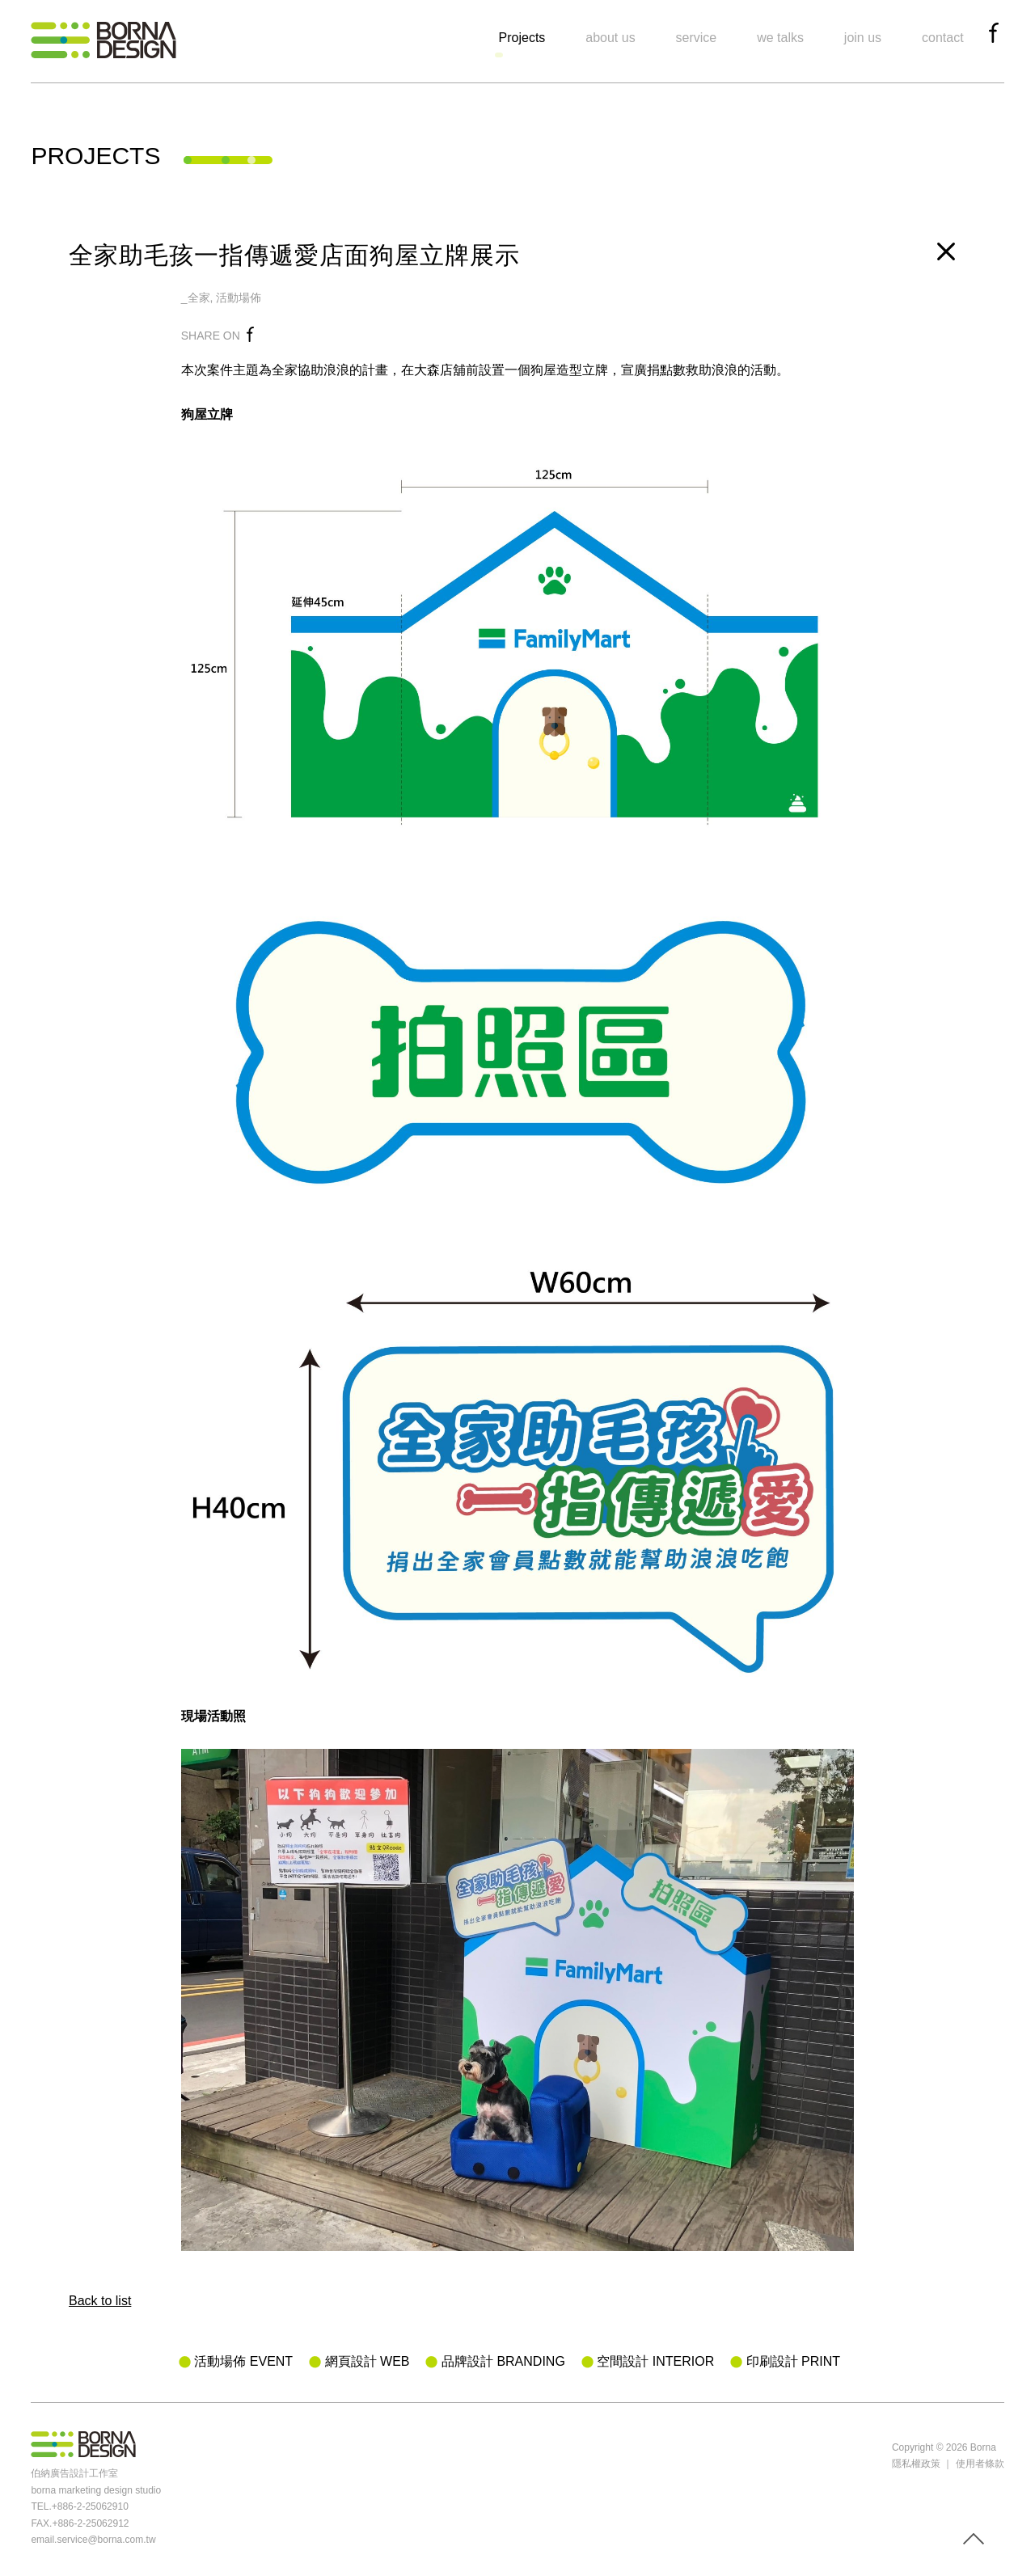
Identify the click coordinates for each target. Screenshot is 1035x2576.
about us (610, 37)
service (696, 37)
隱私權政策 (916, 2463)
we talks (780, 37)
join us (862, 37)
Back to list (100, 2301)
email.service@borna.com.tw (93, 2539)
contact (943, 37)
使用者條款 (980, 2463)
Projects (522, 37)
